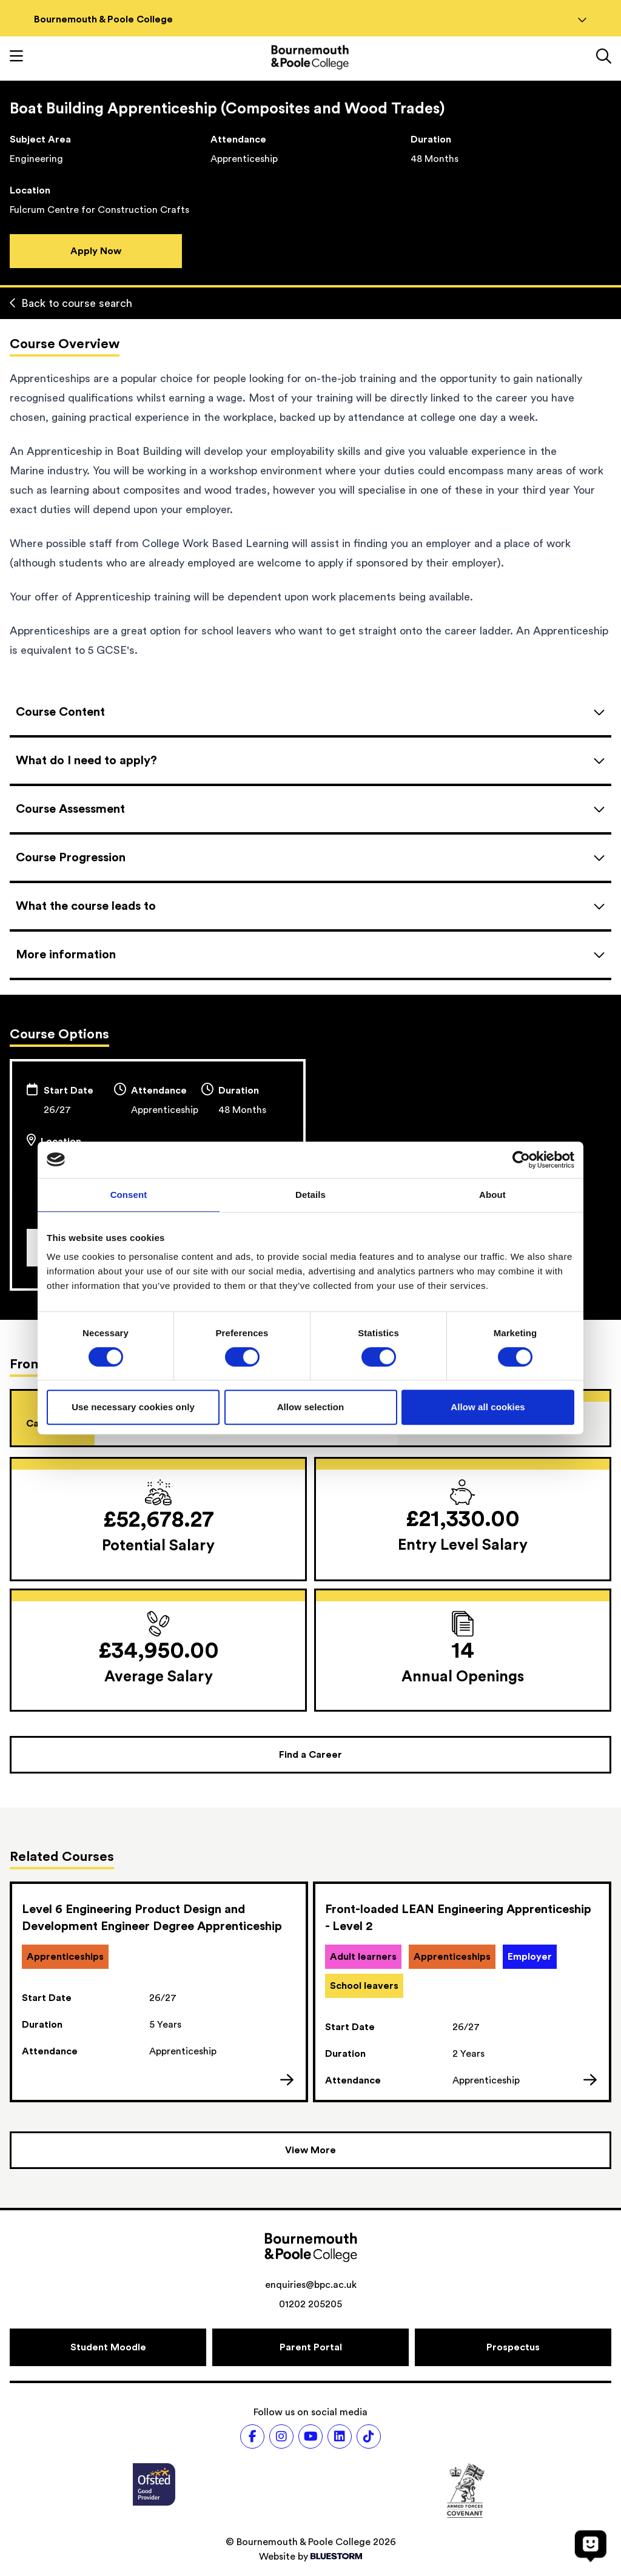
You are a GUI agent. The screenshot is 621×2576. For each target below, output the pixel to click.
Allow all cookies (488, 1407)
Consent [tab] (128, 1194)
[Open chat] (590, 2545)
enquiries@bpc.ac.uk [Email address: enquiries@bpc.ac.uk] (311, 2285)
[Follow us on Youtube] (310, 2436)
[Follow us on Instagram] (281, 2436)
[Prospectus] (513, 2347)
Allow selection (310, 1407)
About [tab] (492, 1194)
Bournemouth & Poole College (310, 19)
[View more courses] (310, 2150)
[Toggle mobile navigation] (16, 57)
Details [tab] (310, 1194)
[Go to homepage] (310, 57)
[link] (159, 1992)
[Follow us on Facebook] (252, 2436)
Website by (310, 2556)
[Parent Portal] (310, 2347)
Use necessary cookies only (133, 1407)
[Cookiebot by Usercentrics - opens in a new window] (521, 1160)
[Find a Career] (310, 1755)
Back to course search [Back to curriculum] (71, 303)
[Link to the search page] (603, 57)
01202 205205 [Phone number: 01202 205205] (310, 2304)
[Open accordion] (310, 712)
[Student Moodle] (108, 2347)
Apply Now (95, 251)
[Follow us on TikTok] (369, 2436)
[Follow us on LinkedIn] (339, 2436)
